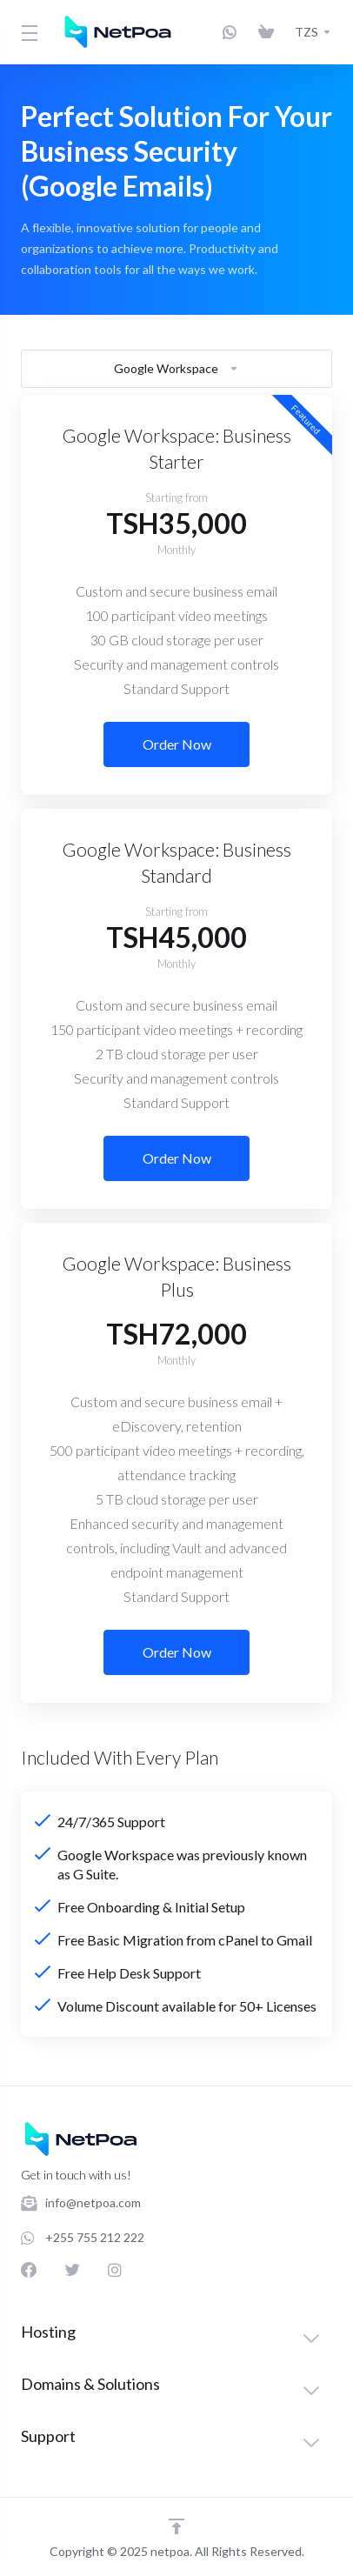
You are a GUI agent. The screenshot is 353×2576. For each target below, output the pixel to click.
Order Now (177, 744)
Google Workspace (176, 368)
